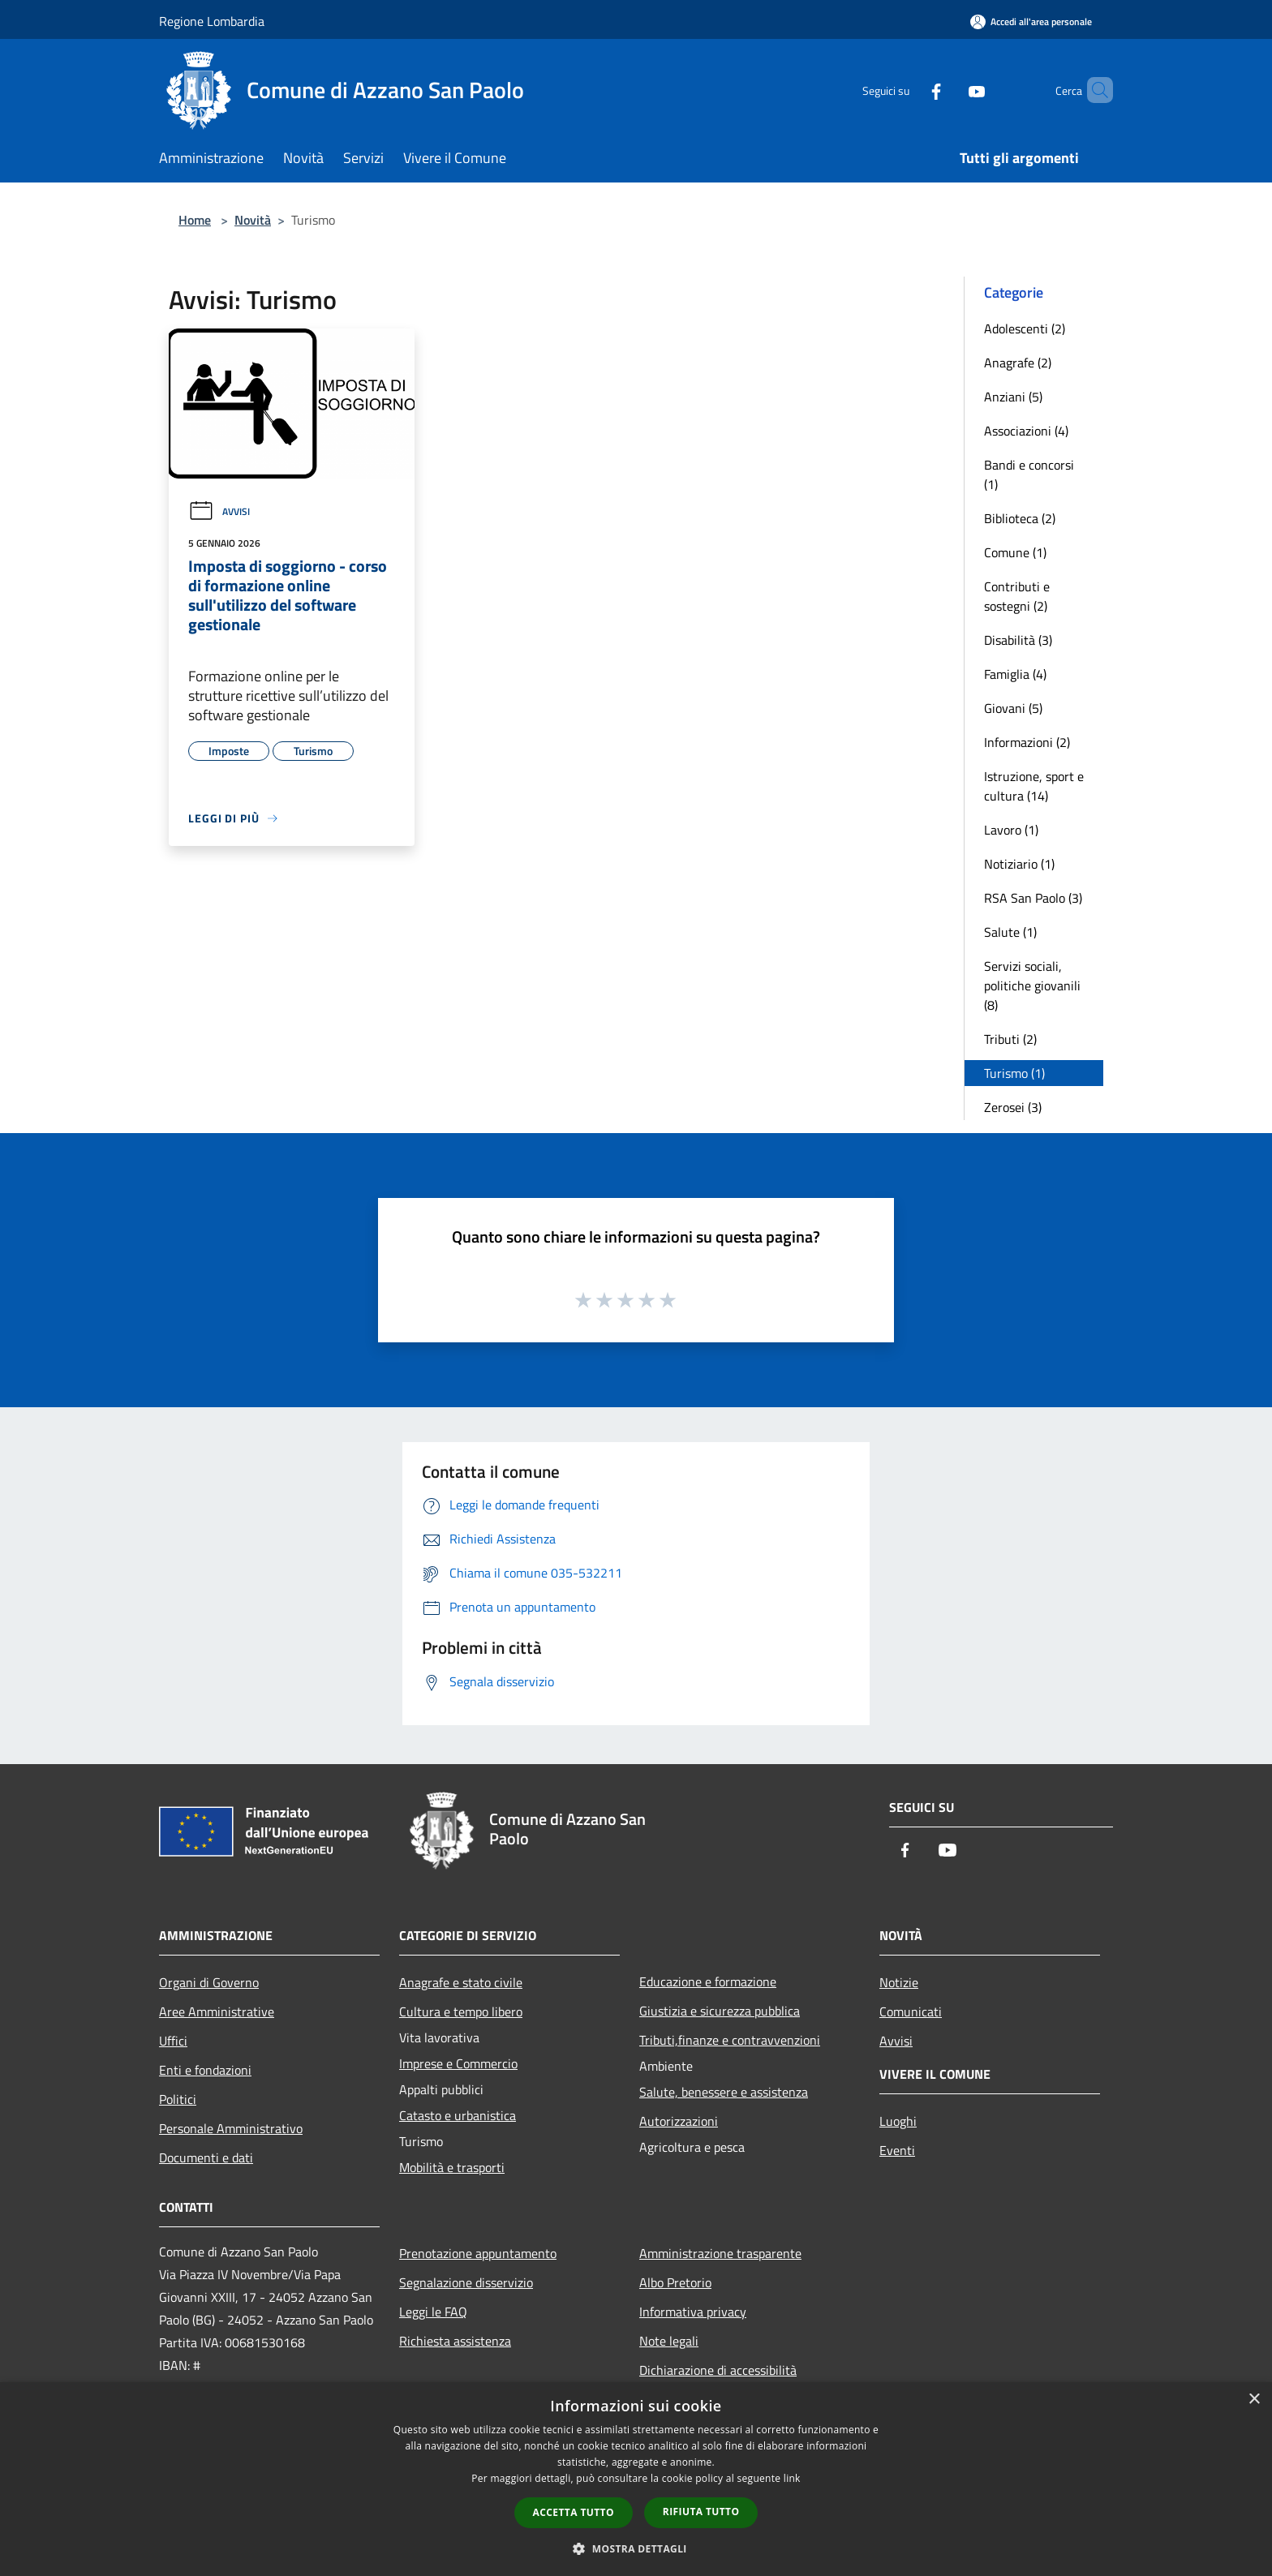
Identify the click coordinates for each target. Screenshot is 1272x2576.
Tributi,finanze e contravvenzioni (729, 2040)
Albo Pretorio (675, 2282)
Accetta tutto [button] (573, 2512)
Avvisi (219, 511)
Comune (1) (1015, 552)
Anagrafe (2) (1017, 362)
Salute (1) (1010, 932)
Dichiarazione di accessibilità (718, 2370)
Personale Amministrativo (231, 2128)
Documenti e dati (206, 2157)
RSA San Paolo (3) (1033, 898)
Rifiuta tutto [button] (701, 2511)
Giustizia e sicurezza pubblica (719, 2010)
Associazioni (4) (1026, 430)
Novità (252, 220)
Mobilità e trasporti (452, 2167)
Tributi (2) (1010, 1039)
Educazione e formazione (707, 1981)
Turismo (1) (1014, 1073)
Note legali (668, 2341)
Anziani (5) (1013, 396)
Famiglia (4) (1015, 674)
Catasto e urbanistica (457, 2115)
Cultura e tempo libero (460, 2011)
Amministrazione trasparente (720, 2253)
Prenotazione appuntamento (477, 2253)
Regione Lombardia (211, 21)
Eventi (897, 2150)
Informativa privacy (692, 2311)
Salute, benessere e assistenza (723, 2092)
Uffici (173, 2040)
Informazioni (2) (1027, 742)
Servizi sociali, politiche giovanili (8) (1032, 985)
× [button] (1254, 2400)
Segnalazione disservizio (466, 2282)
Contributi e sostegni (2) (1017, 596)
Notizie (898, 1982)
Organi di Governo (209, 1982)
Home (194, 220)
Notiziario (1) (1019, 864)
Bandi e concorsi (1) (1029, 474)
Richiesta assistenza (455, 2341)
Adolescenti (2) (1024, 328)
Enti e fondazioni (205, 2070)
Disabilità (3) (1018, 640)
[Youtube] (949, 90)
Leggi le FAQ (433, 2311)
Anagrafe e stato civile (460, 1982)
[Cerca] (1093, 90)
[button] (636, 2548)
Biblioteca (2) (1019, 518)
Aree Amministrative (216, 2011)
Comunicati (910, 2011)
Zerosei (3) (1013, 1107)
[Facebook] (908, 90)
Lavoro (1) (1011, 829)
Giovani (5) (1013, 708)
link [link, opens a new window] (792, 2478)
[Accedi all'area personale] (1031, 21)
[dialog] (636, 2479)
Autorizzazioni (678, 2121)
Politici (177, 2099)
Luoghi (898, 2121)
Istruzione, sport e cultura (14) (1034, 785)
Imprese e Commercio (458, 2063)
